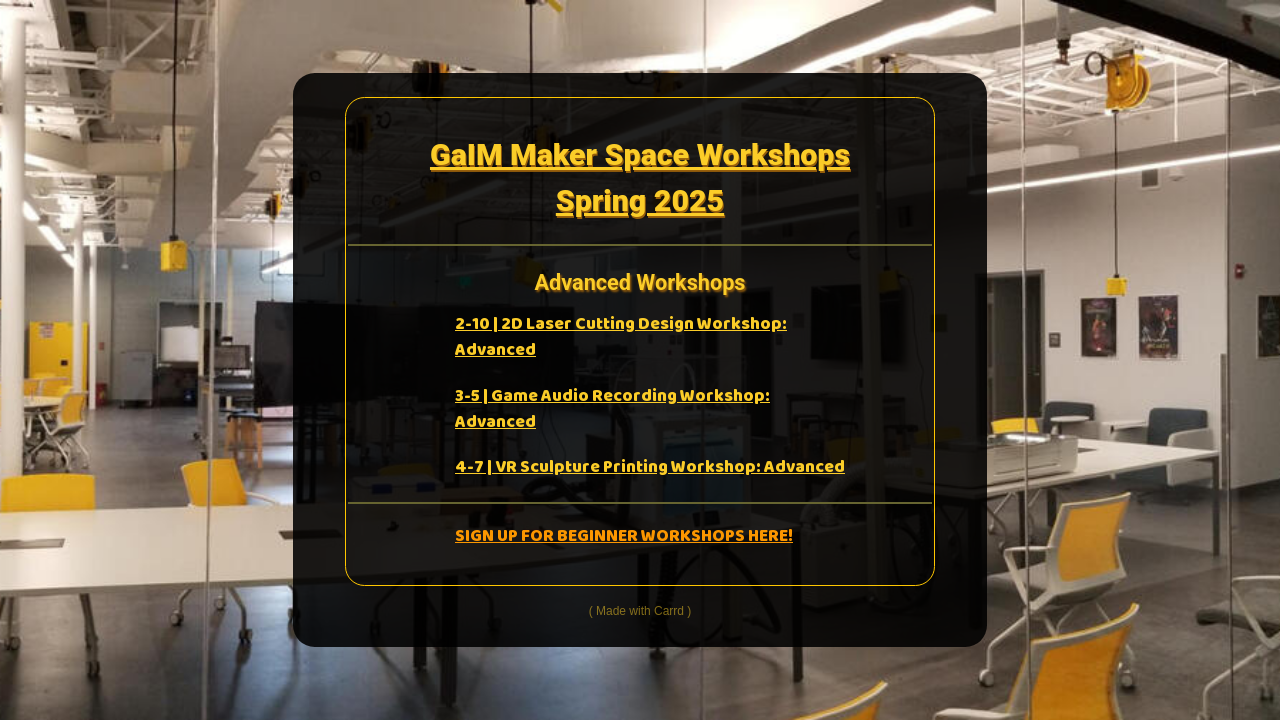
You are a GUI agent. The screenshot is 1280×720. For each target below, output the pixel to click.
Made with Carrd (640, 611)
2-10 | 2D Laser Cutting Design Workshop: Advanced (621, 337)
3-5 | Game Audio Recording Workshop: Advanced (612, 409)
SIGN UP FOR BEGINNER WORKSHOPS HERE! (624, 536)
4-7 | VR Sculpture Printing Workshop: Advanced (650, 467)
